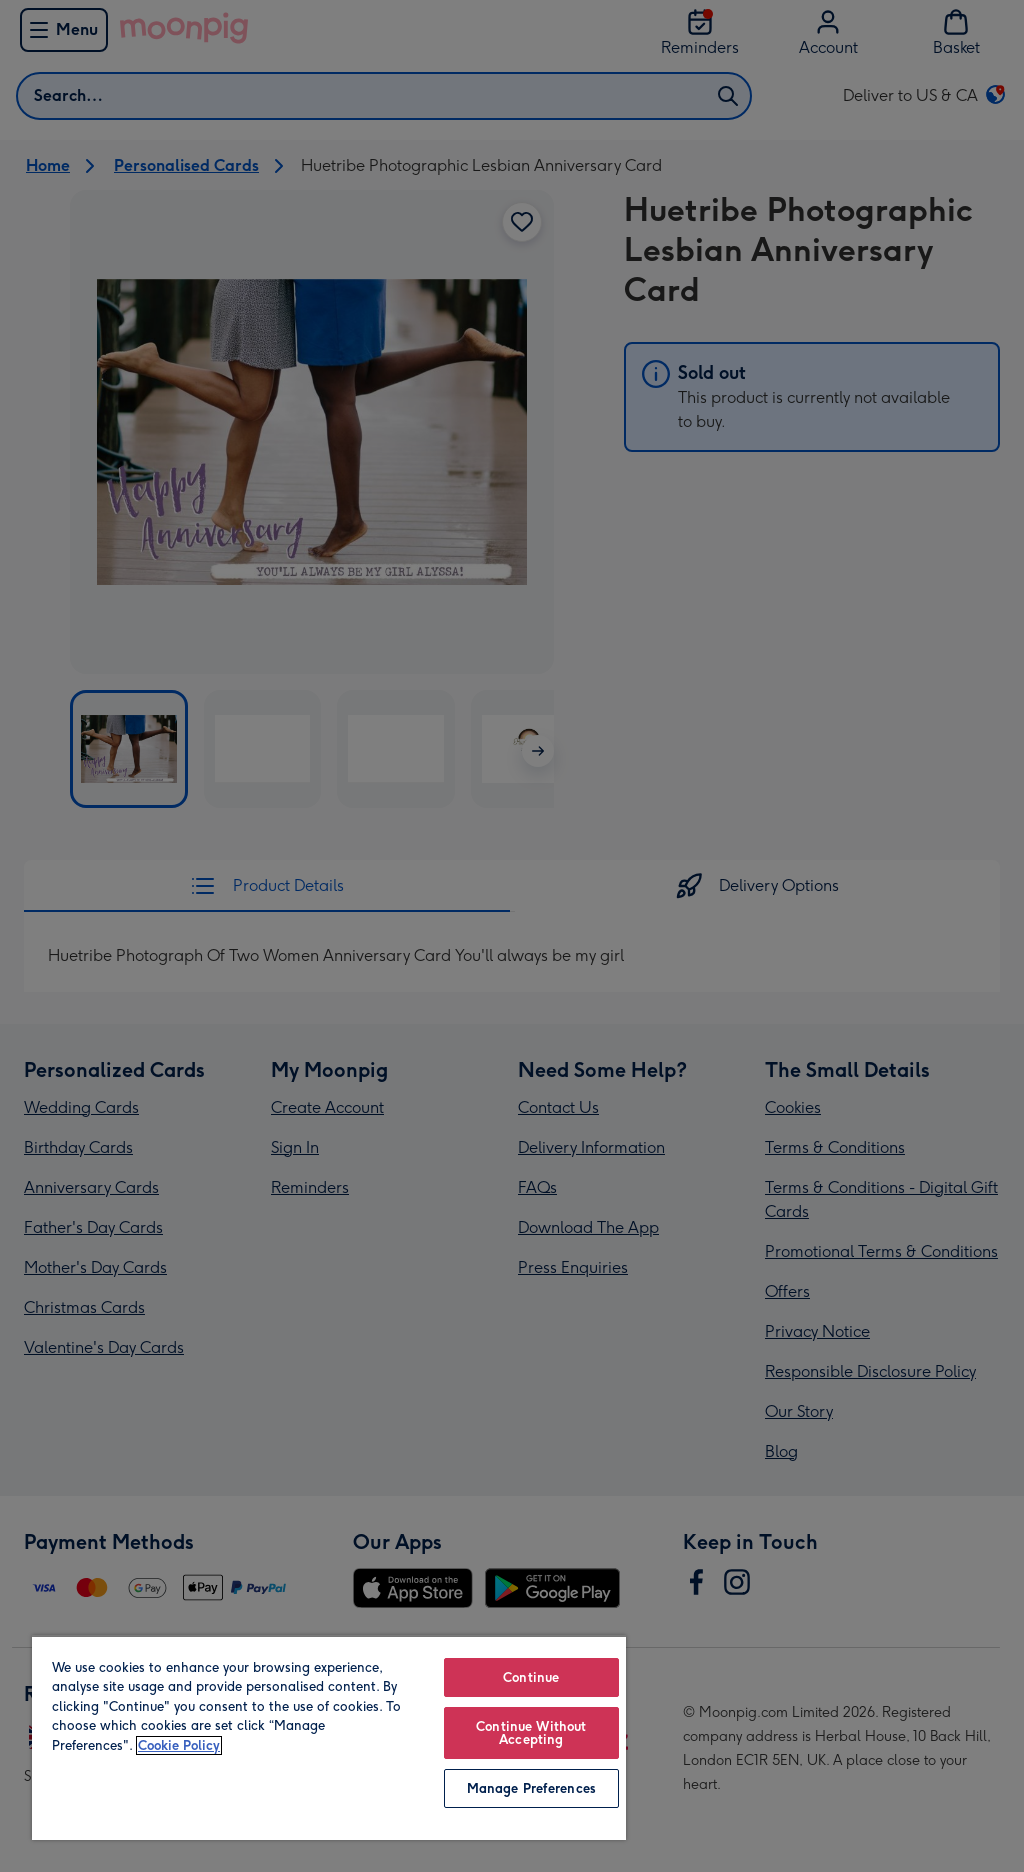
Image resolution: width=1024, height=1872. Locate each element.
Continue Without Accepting (531, 1733)
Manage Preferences (531, 1788)
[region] (329, 1737)
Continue (531, 1677)
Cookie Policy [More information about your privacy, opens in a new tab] (179, 1745)
